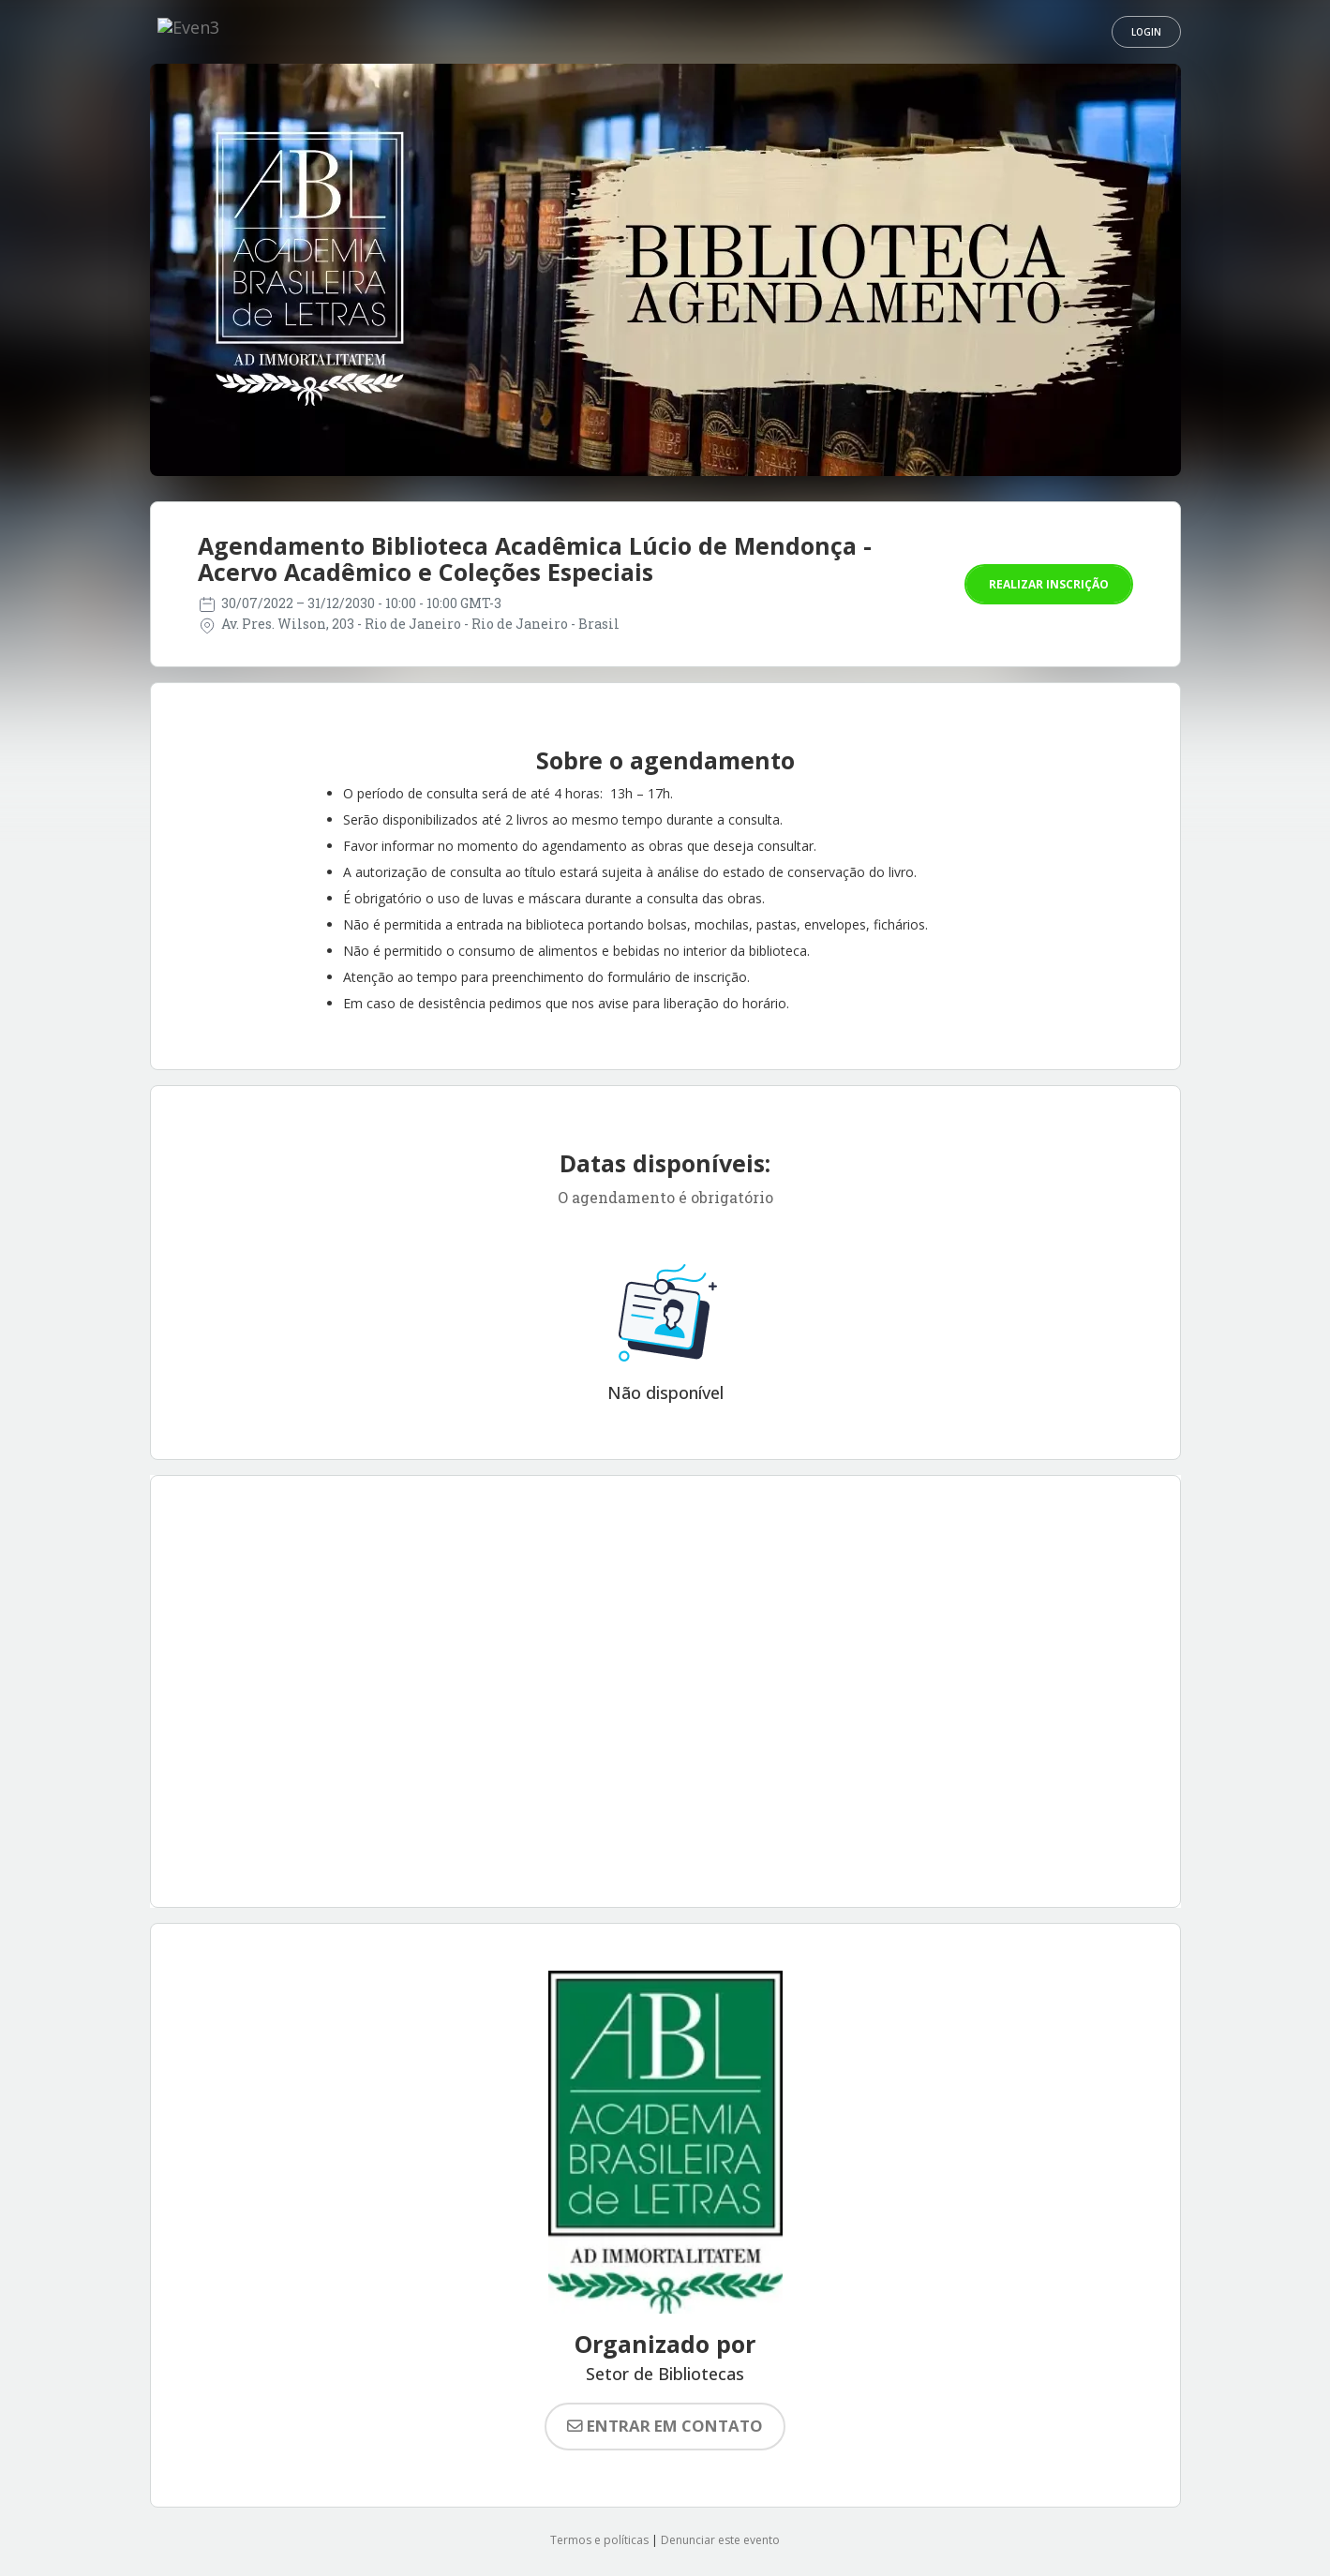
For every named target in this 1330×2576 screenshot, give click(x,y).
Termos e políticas (599, 2540)
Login (1146, 31)
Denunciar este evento (720, 2540)
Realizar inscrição (1049, 584)
